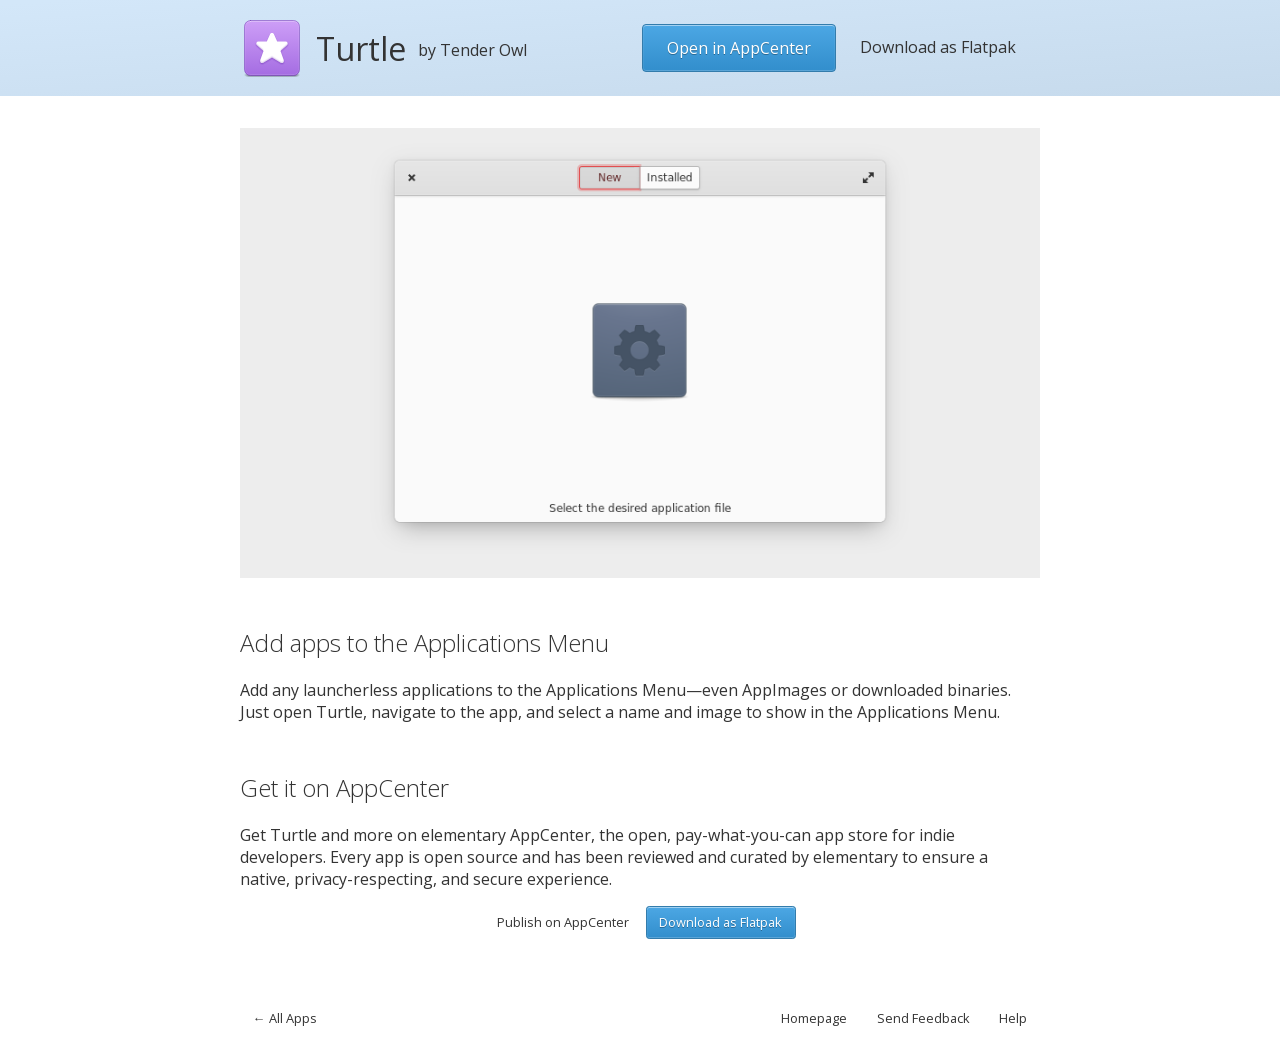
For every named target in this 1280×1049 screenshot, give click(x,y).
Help (1013, 1018)
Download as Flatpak (938, 47)
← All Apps (285, 1018)
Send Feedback (923, 1018)
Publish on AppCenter (563, 922)
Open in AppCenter (739, 48)
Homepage (814, 1018)
